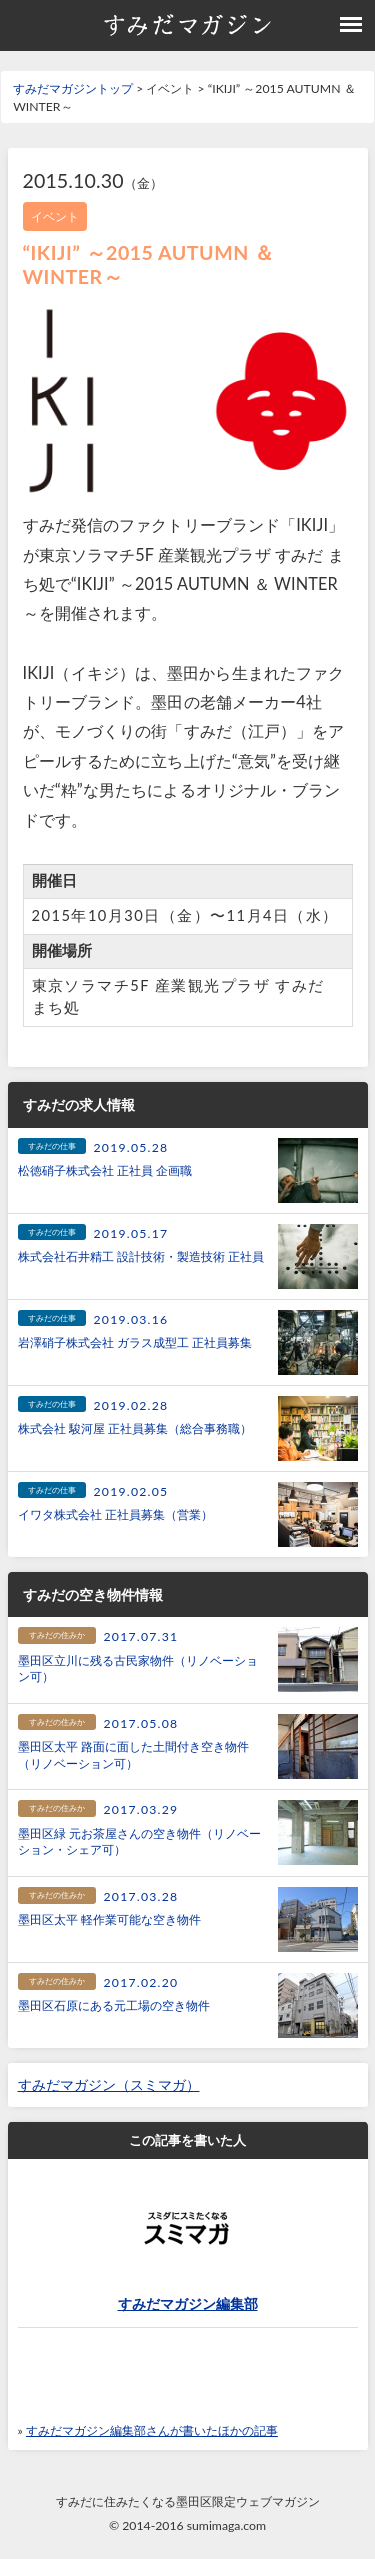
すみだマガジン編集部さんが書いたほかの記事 (152, 2430)
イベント (55, 216)
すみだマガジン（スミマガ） (109, 2085)
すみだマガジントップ (73, 88)
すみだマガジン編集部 (188, 2304)
